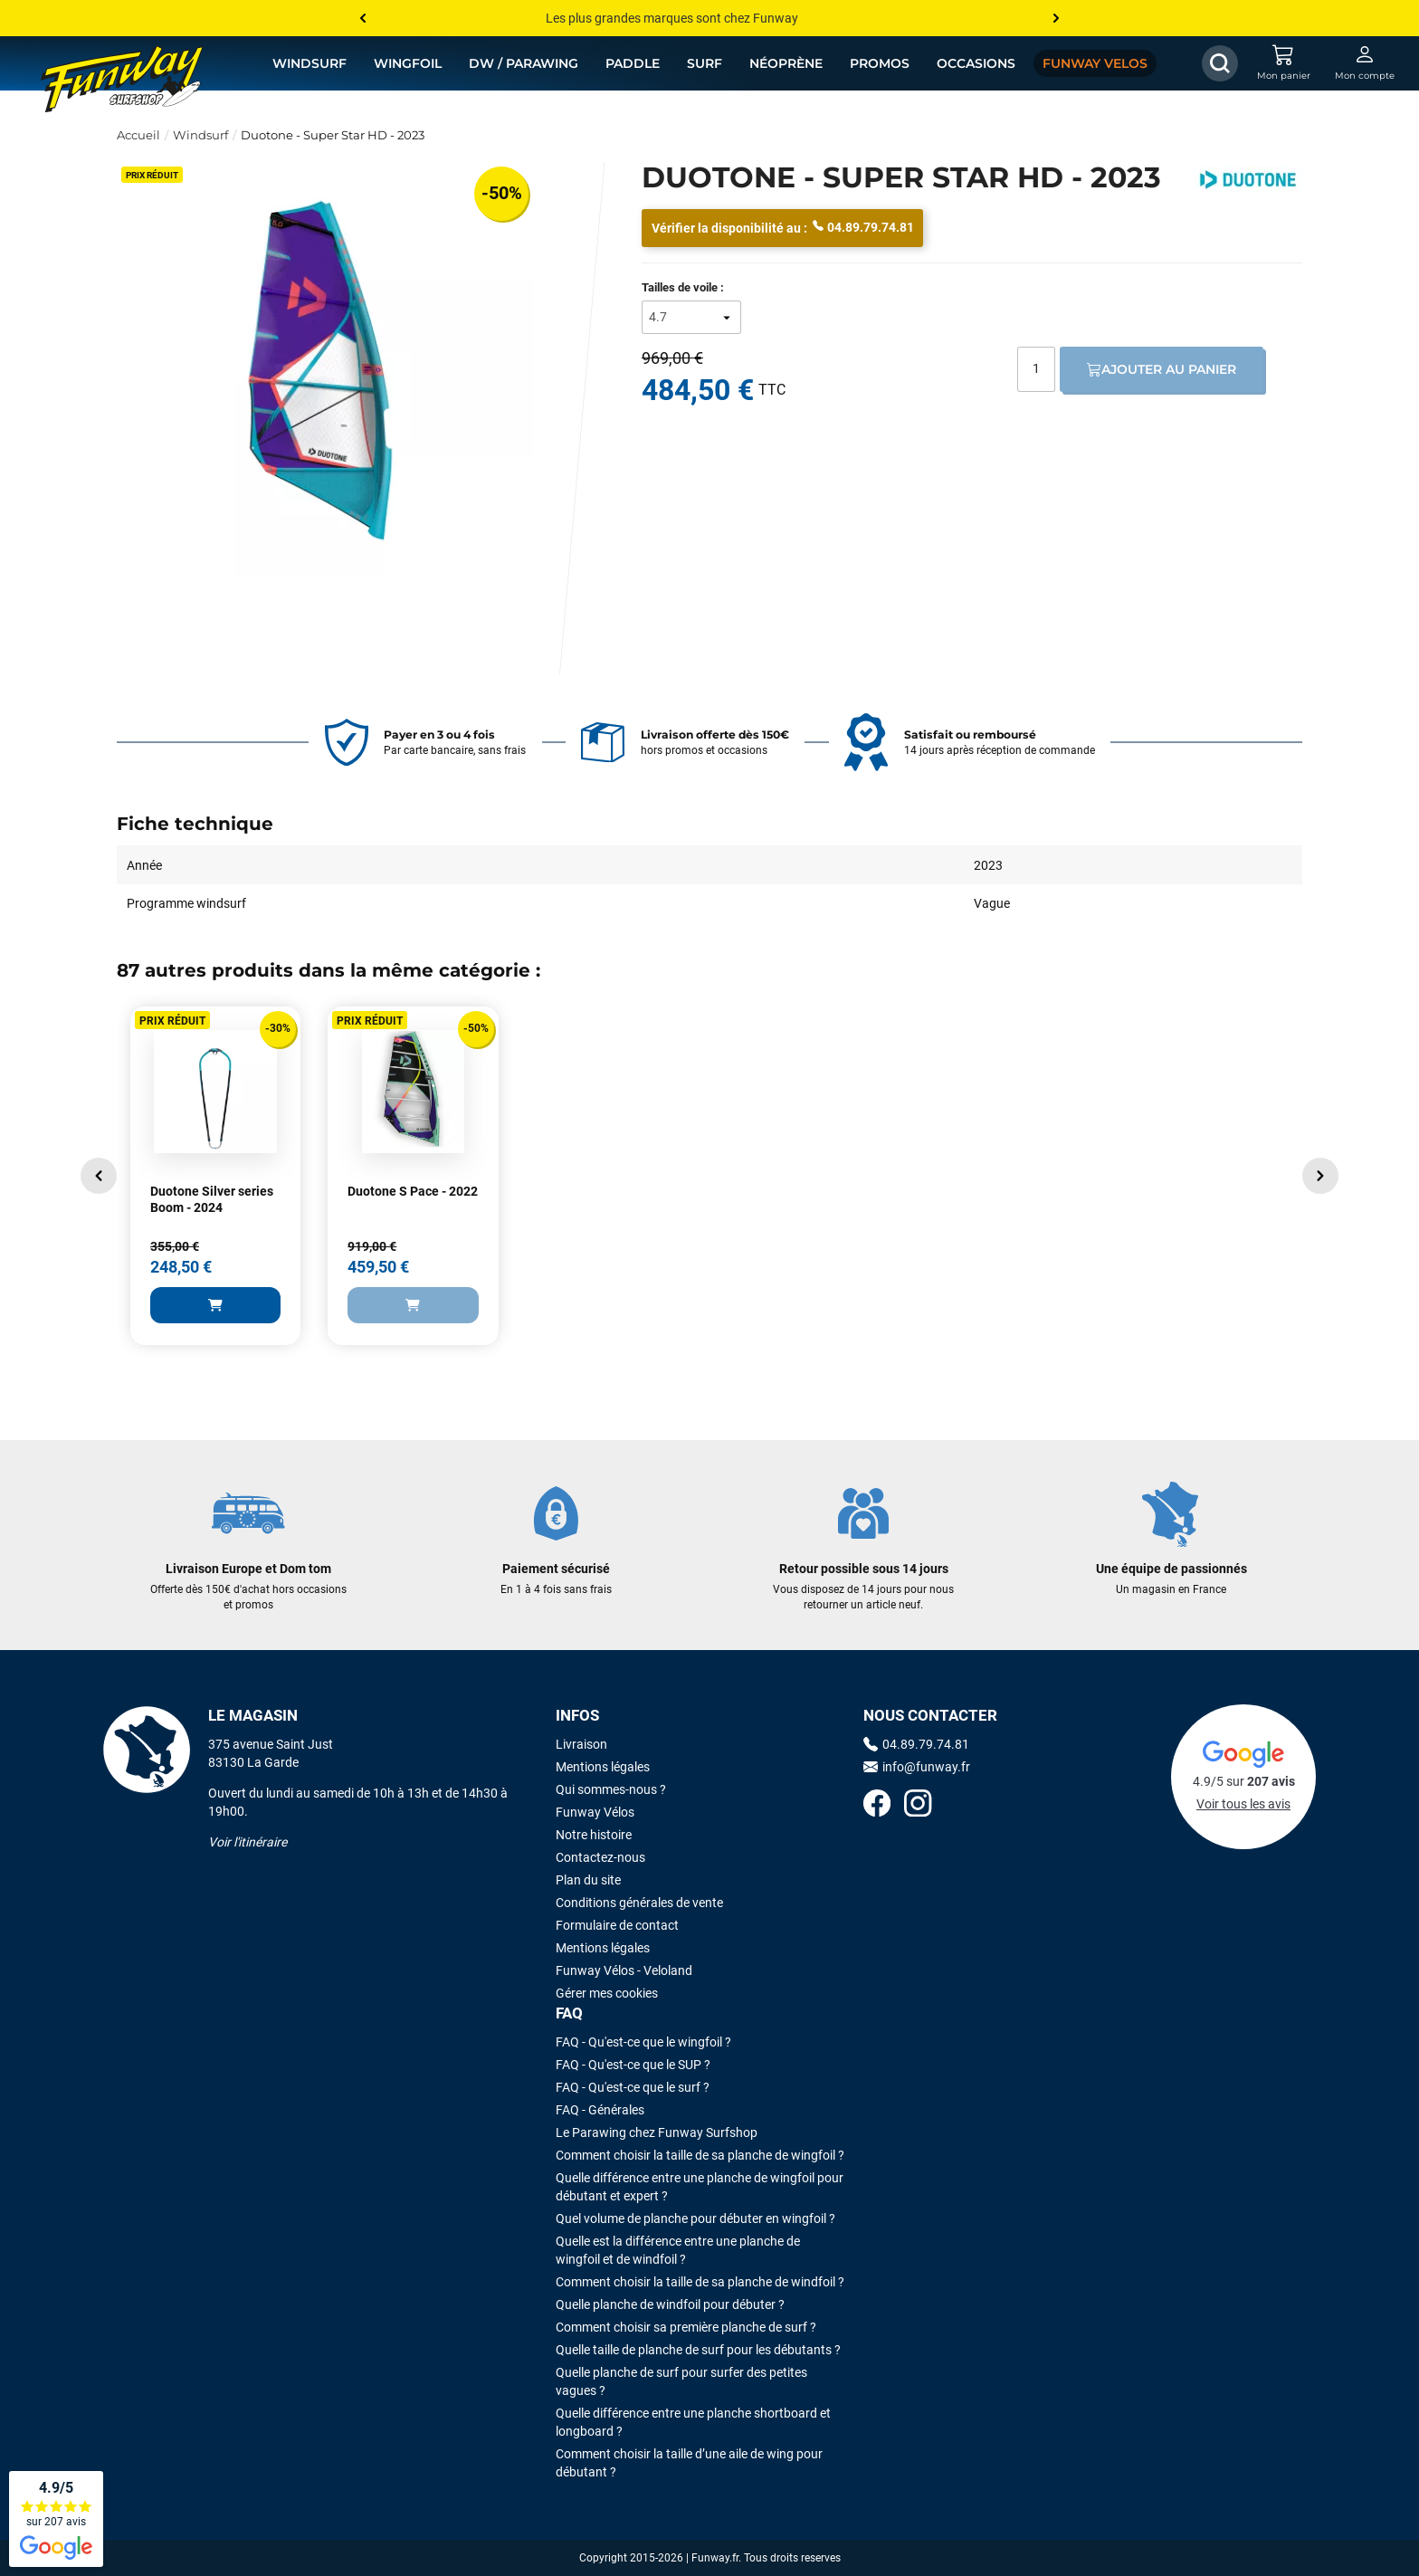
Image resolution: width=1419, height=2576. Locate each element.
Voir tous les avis (1243, 1804)
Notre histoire (594, 1834)
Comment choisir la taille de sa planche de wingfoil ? (700, 2155)
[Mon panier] (1283, 63)
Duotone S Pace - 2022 (413, 1191)
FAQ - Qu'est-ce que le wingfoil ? (643, 2042)
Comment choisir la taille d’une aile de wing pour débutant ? (689, 2463)
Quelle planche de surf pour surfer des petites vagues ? (681, 2381)
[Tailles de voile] (691, 317)
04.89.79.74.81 (863, 226)
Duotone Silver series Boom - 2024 (211, 1199)
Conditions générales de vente (639, 1902)
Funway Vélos (595, 1812)
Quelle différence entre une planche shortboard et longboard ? (693, 2422)
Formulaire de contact (617, 1925)
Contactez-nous (600, 1857)
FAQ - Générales (600, 2110)
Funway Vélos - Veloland (624, 1970)
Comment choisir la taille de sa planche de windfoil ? (700, 2282)
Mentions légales (603, 1767)
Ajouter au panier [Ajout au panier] (1161, 369)
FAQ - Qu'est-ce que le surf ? (633, 2087)
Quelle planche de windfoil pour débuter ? (670, 2304)
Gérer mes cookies (607, 1993)
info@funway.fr (916, 1767)
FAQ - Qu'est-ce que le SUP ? (633, 2064)
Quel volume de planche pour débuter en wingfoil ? (695, 2218)
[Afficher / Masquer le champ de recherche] (1220, 63)
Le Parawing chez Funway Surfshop (656, 2132)
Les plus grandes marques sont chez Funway (672, 18)
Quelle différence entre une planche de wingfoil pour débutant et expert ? (699, 2187)
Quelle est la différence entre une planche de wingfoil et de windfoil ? (678, 2250)
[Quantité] (1036, 369)
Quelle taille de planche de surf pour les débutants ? (698, 2349)
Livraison (581, 1744)
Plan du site (588, 1880)
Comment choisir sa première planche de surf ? (686, 2327)
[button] (99, 1176)
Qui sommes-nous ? (611, 1789)
